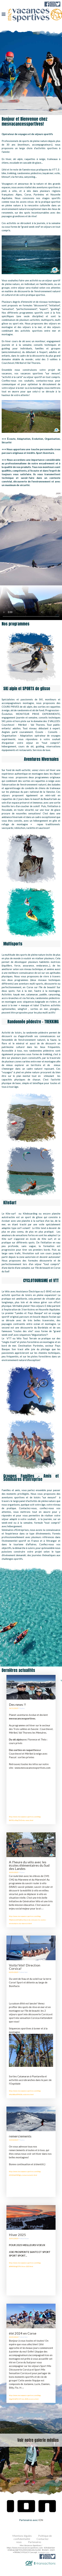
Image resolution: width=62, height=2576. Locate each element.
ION (40, 2520)
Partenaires (34, 2541)
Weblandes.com (43, 2552)
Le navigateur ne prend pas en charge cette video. (31, 602)
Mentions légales (22, 2535)
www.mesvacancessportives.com (32, 1767)
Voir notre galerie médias (31, 2440)
